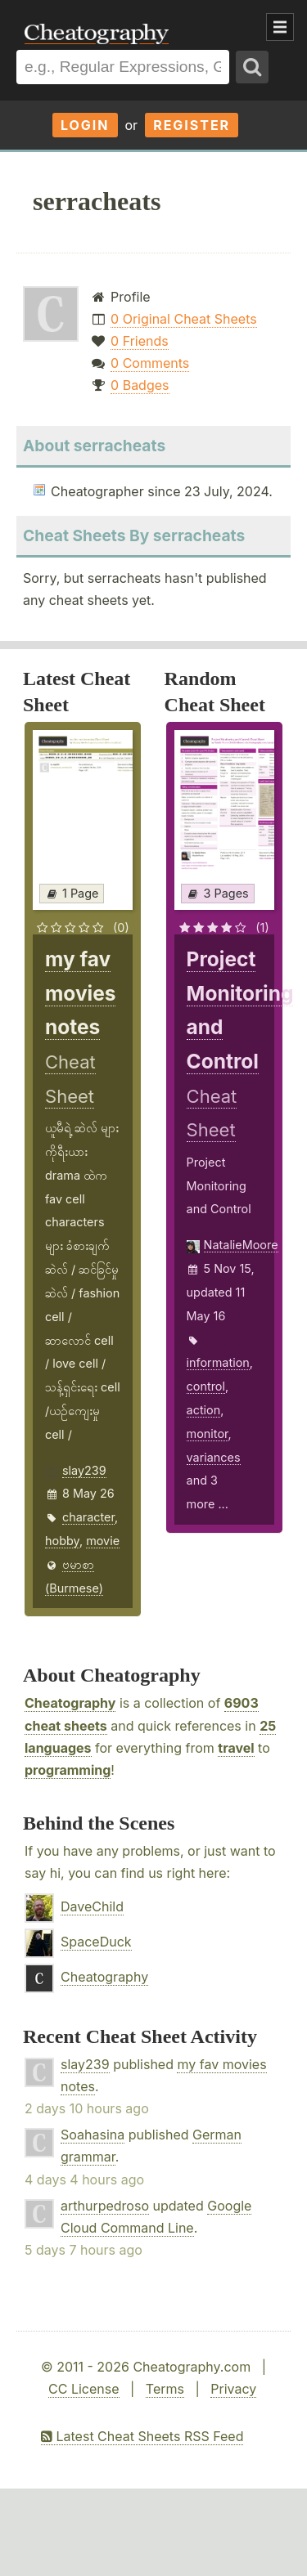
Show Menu (280, 27)
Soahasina (92, 2134)
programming (68, 1770)
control (206, 1386)
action (204, 1410)
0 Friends (140, 341)
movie (103, 1541)
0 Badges (140, 385)
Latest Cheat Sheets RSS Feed (142, 2436)
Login (85, 125)
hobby (62, 1541)
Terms (165, 2389)
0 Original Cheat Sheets (184, 319)
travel (236, 1748)
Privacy (233, 2389)
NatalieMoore (241, 1245)
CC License (84, 2389)
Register (191, 125)
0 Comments (150, 363)
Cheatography (70, 1703)
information (218, 1362)
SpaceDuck (96, 1941)
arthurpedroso (105, 2205)
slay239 (84, 1470)
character (88, 1517)
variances (214, 1457)
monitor (207, 1433)
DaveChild (92, 1906)
